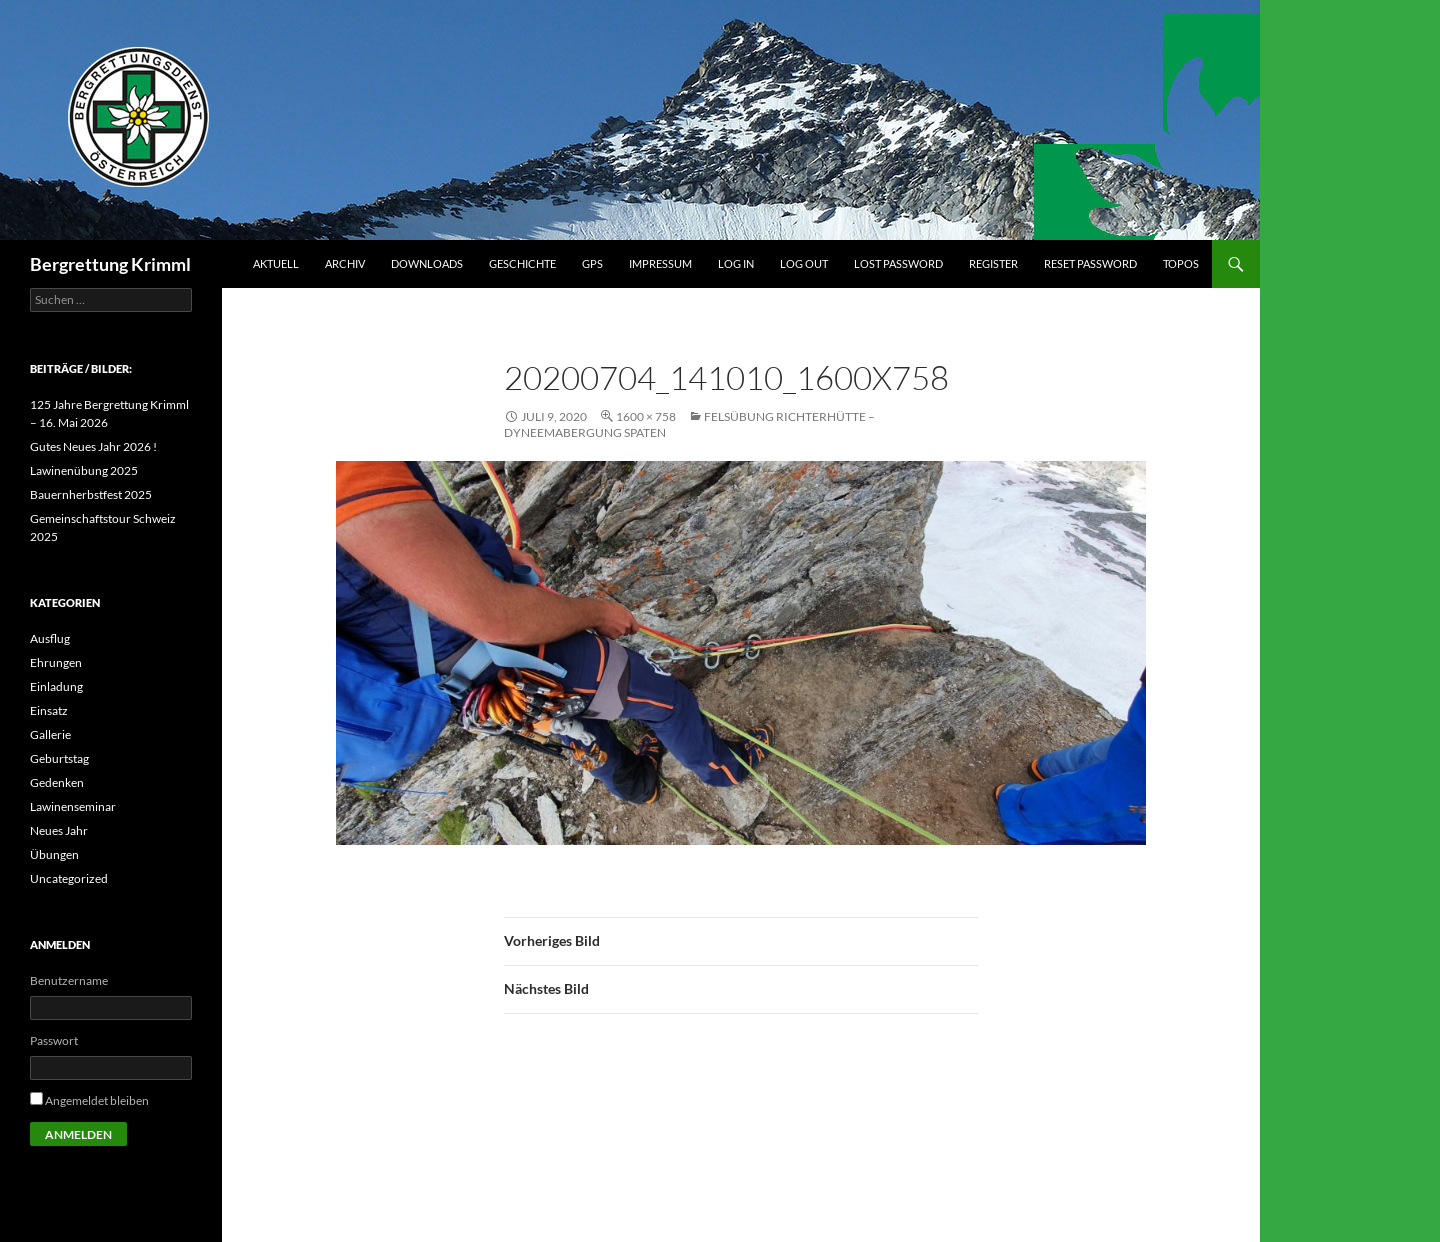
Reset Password (1090, 263)
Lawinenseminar (73, 806)
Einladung (56, 686)
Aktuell (276, 263)
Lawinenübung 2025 (84, 470)
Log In (736, 263)
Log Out (804, 263)
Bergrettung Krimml (110, 264)
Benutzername (69, 980)
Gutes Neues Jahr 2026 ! (93, 446)
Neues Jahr (59, 830)
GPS (592, 263)
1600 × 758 (646, 416)
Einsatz (49, 710)
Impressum (660, 263)
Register (993, 263)
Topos (1181, 263)
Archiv (345, 263)
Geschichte (522, 263)
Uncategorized (69, 878)
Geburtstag (59, 758)
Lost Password (898, 263)
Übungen (54, 854)
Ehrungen (56, 662)
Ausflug (50, 638)
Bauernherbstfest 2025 (91, 494)
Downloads (427, 263)
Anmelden (78, 1134)
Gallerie (50, 734)
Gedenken (57, 782)
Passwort (54, 1040)
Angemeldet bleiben (97, 1100)
